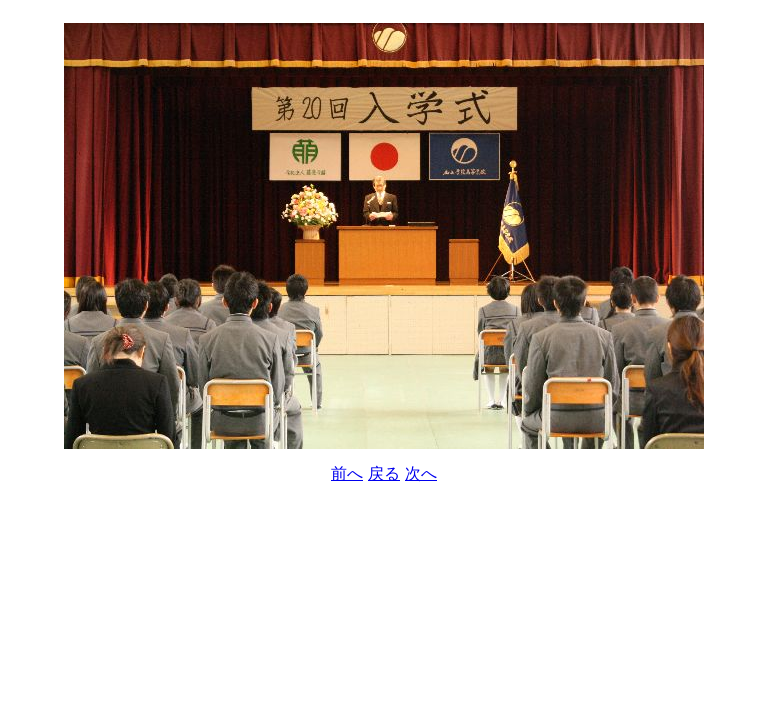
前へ (347, 473)
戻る (384, 473)
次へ (421, 473)
